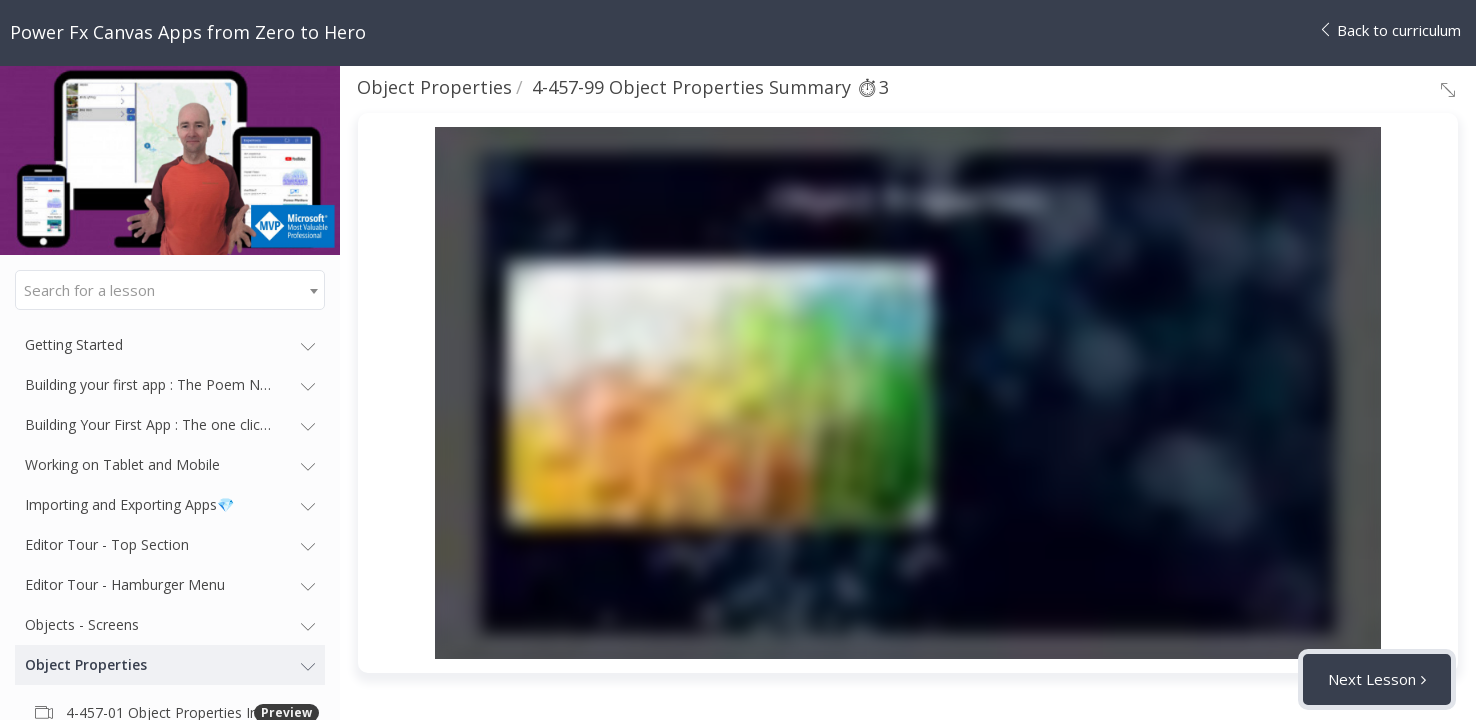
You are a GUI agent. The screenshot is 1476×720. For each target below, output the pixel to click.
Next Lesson (1372, 679)
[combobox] (170, 290)
